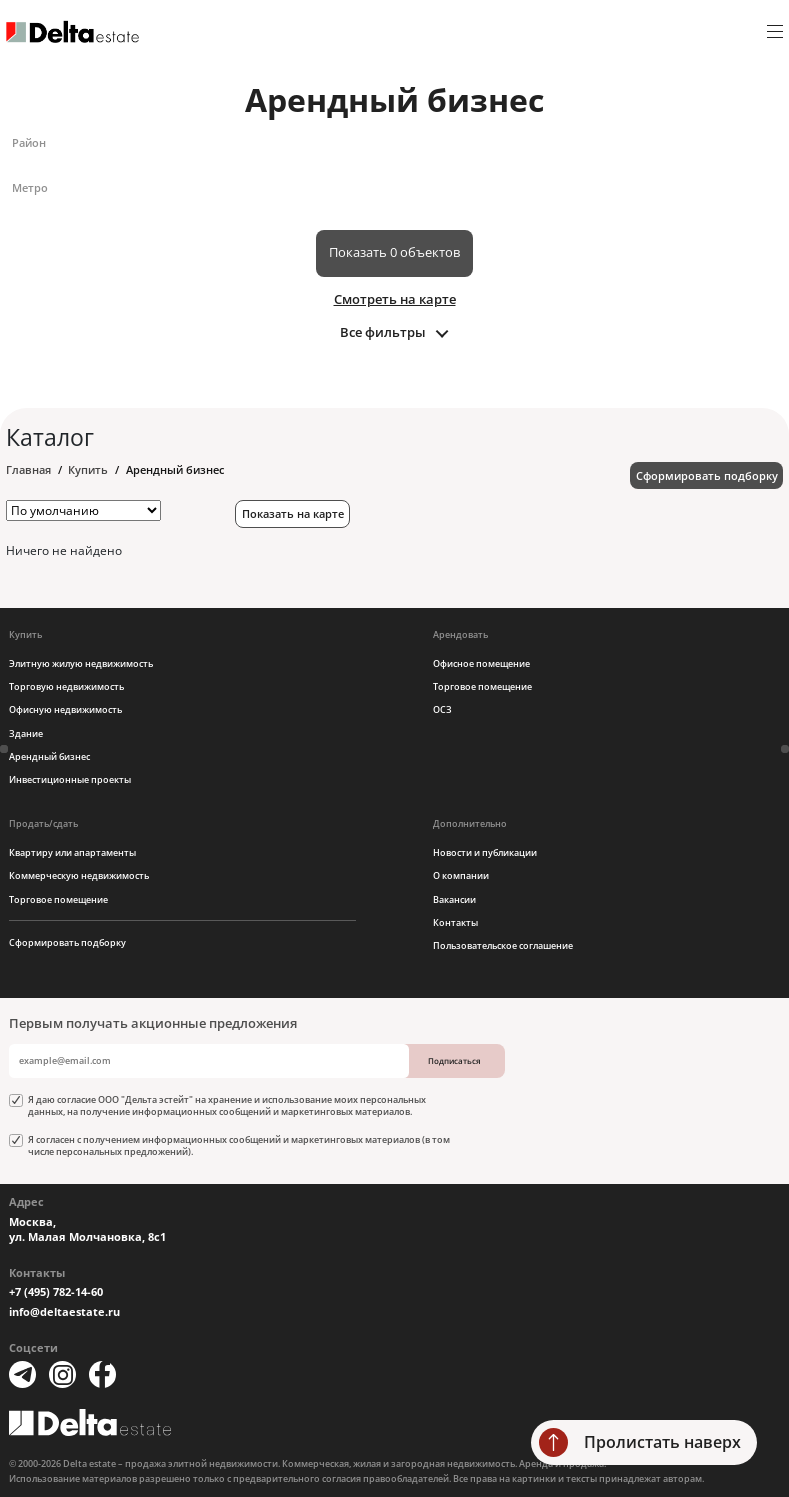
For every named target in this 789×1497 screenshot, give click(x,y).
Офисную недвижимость (65, 709)
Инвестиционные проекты (70, 779)
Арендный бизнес (49, 756)
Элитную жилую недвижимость (81, 663)
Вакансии (454, 899)
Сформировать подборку (707, 476)
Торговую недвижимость (66, 686)
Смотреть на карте (395, 299)
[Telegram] (22, 1374)
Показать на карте (293, 514)
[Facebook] (102, 1374)
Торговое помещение (482, 686)
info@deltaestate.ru (64, 1312)
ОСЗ (442, 709)
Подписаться (454, 1060)
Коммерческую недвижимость (79, 875)
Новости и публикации (485, 852)
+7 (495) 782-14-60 (56, 1292)
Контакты (455, 922)
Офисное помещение (481, 663)
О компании (461, 875)
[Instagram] (62, 1374)
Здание (26, 733)
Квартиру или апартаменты (72, 852)
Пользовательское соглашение (503, 945)
